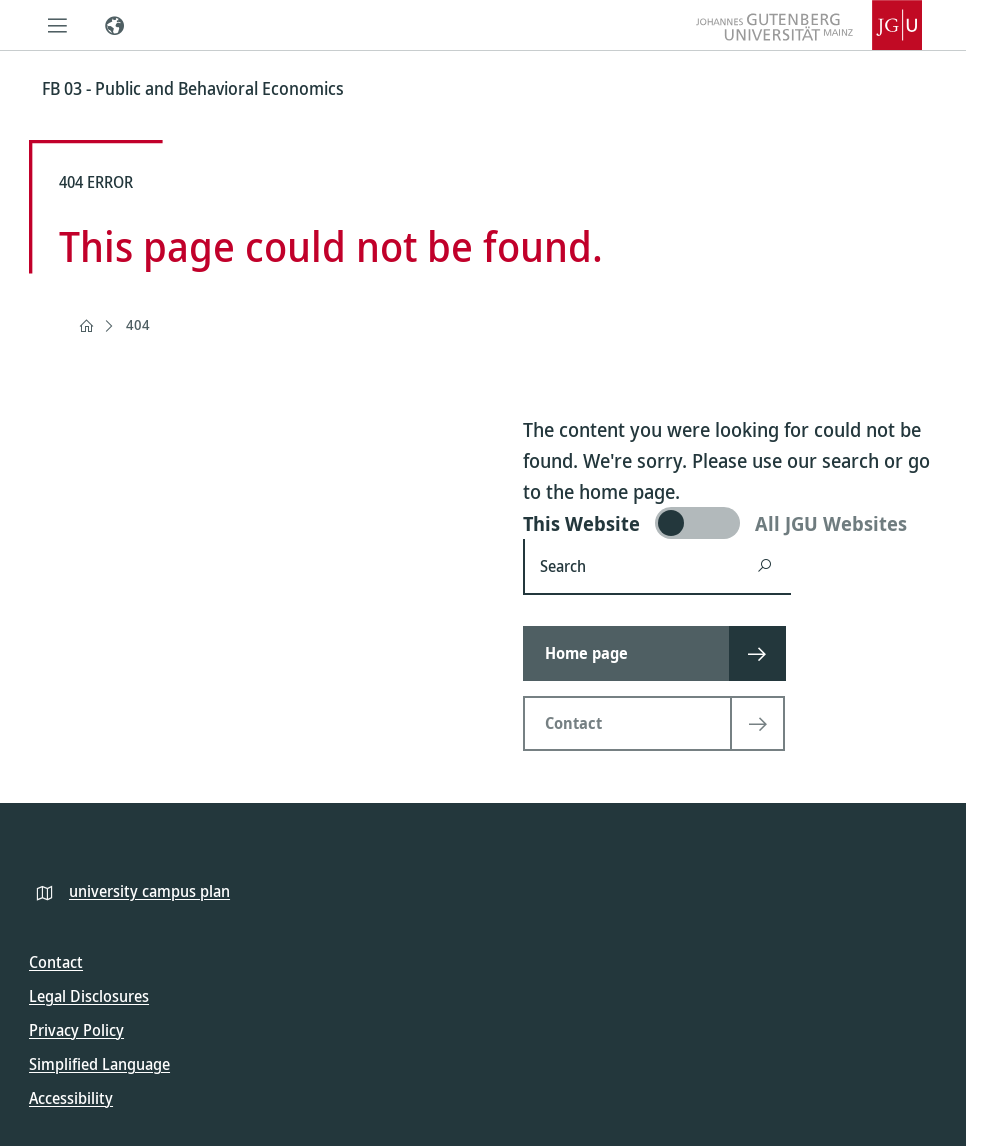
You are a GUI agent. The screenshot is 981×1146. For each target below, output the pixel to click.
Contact (56, 962)
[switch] (730, 523)
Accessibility (71, 1098)
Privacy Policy (76, 1030)
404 (138, 324)
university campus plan (149, 891)
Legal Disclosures (89, 996)
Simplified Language (99, 1064)
